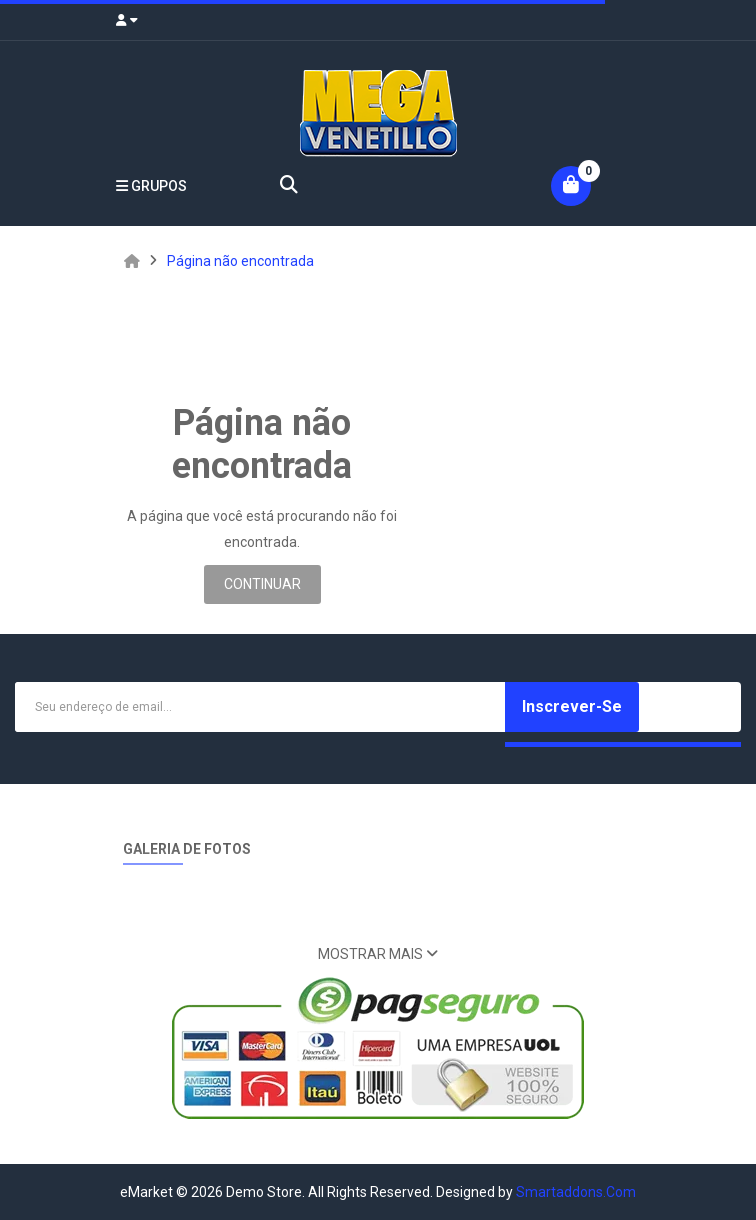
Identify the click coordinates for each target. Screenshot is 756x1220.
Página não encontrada (240, 261)
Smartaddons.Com (576, 1192)
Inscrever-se (572, 706)
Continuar (262, 584)
